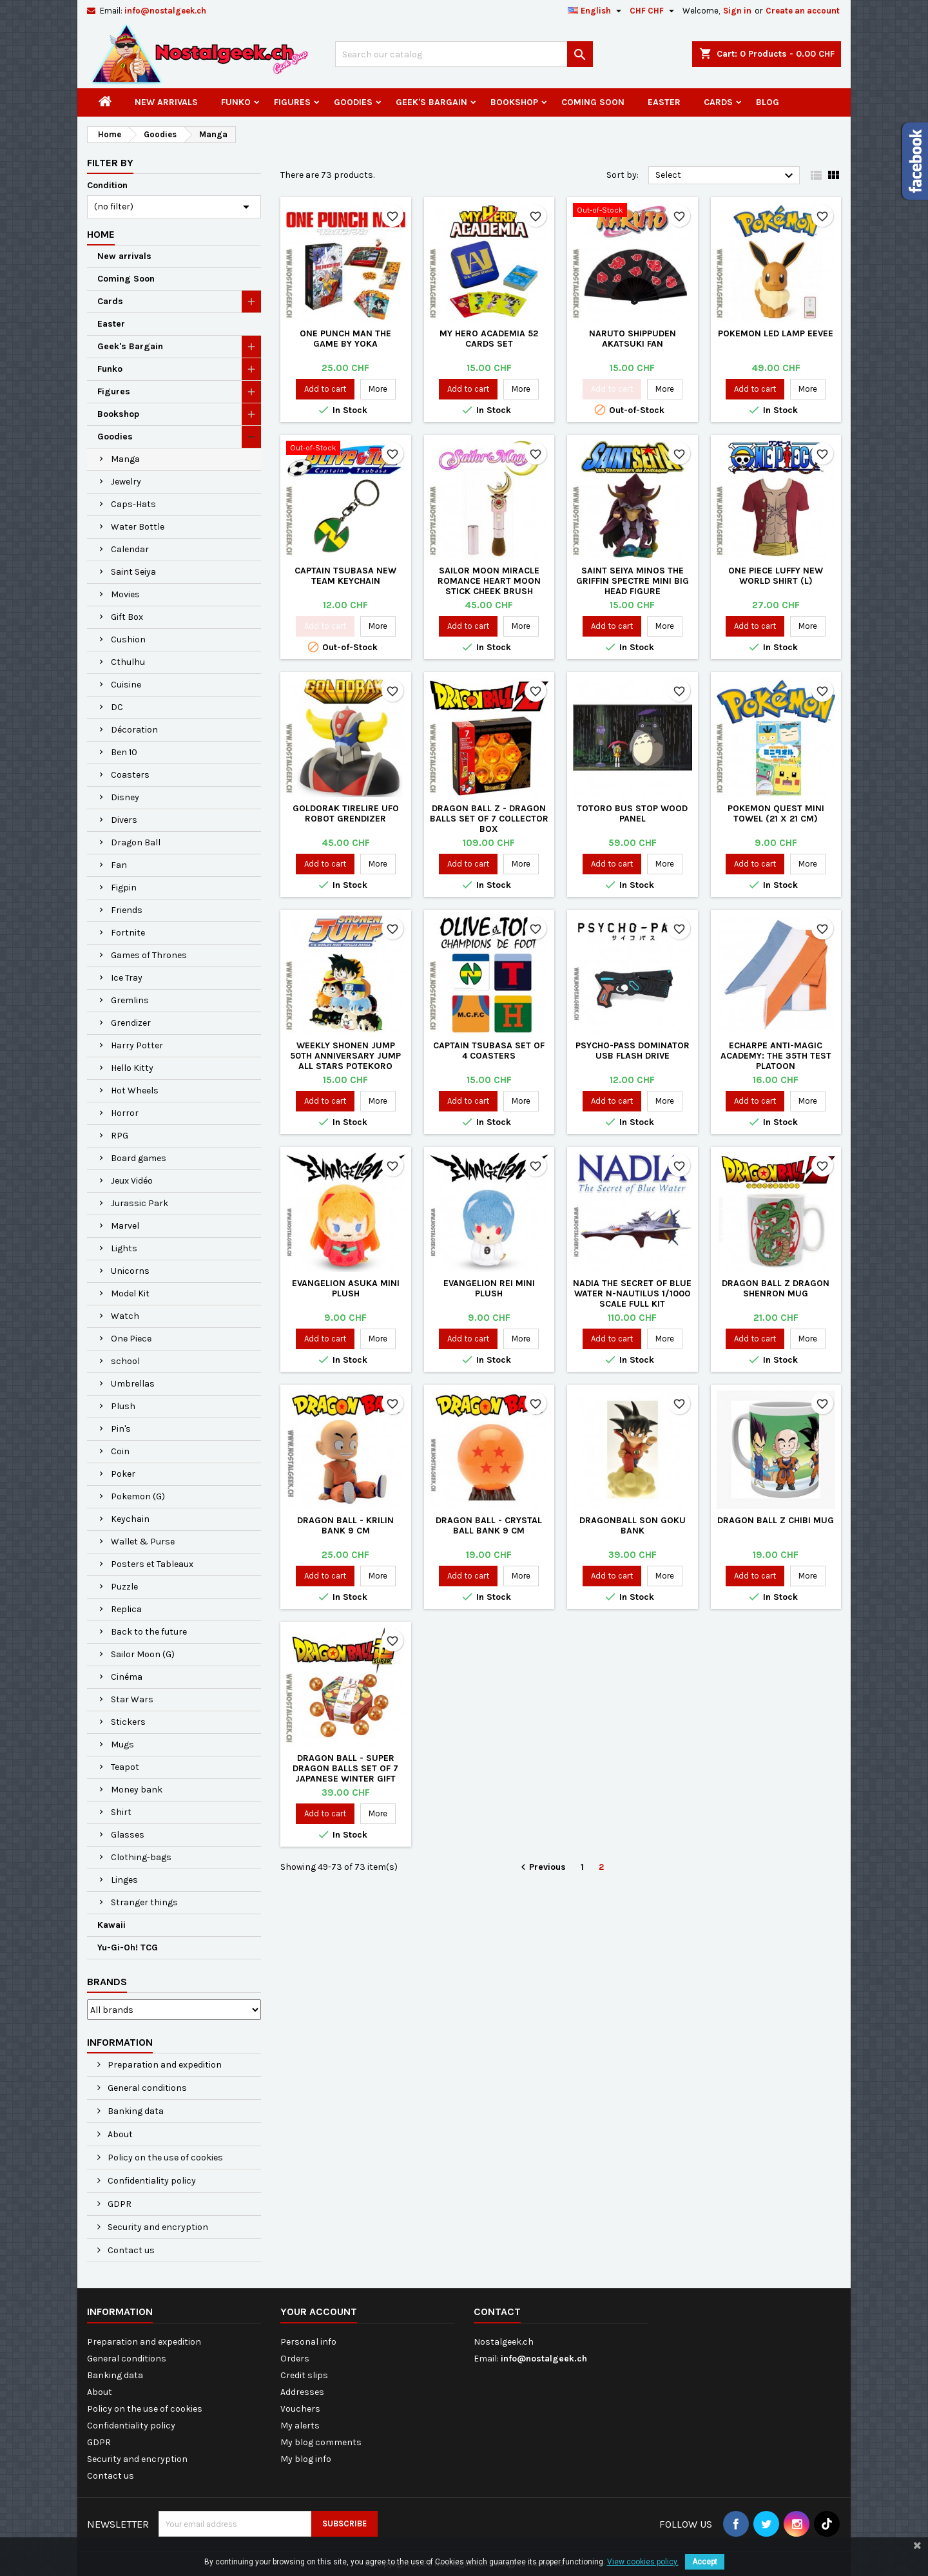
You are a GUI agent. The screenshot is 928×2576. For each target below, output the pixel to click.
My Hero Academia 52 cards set (489, 338)
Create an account (803, 10)
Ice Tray (126, 977)
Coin (120, 1451)
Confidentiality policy (151, 2180)
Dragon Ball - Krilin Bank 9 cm (345, 1525)
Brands (107, 1981)
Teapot (125, 1767)
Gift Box (127, 616)
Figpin (124, 887)
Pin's (121, 1428)
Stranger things (144, 1902)
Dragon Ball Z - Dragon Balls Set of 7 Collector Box (489, 818)
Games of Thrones (149, 955)
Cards (718, 102)
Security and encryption (157, 2227)
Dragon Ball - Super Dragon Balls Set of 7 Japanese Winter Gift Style (345, 1773)
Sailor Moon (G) (143, 1654)
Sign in (737, 10)
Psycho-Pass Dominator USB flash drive (632, 1050)
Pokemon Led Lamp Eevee (775, 333)
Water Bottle (137, 526)
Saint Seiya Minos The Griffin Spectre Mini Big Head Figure (632, 581)
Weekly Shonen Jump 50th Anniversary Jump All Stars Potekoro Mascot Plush (345, 1061)
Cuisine (126, 684)
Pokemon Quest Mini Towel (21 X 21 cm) (776, 813)
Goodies (353, 102)
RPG (119, 1135)
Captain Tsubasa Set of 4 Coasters (489, 1050)
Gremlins (130, 1000)
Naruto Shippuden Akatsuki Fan (632, 338)
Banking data (135, 2111)
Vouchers (300, 2408)
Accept (704, 2561)
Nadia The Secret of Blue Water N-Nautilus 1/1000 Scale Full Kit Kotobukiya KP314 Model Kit (632, 1304)
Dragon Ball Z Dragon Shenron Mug (775, 1288)
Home (101, 234)
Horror (125, 1113)
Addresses (302, 2392)
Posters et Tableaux (152, 1564)
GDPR (118, 2203)
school (125, 1361)
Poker (123, 1473)
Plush (123, 1406)
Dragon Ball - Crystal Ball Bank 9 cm (489, 1525)
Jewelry (126, 481)
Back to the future (149, 1631)
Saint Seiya (133, 571)
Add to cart (325, 389)
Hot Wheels (135, 1090)
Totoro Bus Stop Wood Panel (632, 813)
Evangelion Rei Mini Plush (489, 1288)
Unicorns (130, 1270)
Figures (292, 102)
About (119, 2134)
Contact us (130, 2250)
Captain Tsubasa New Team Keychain (345, 575)
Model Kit (130, 1293)
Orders (294, 2358)
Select (726, 176)
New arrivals (166, 102)
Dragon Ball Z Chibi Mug (775, 1520)
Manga (125, 459)
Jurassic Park (139, 1203)
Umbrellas (133, 1383)
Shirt (121, 1812)
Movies (125, 594)
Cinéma (126, 1676)
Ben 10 (124, 752)
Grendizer (131, 1022)
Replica (126, 1609)
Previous (541, 1867)
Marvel (125, 1225)
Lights (124, 1248)
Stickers (128, 1721)
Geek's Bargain (431, 102)
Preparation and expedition (164, 2064)
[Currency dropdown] (653, 11)
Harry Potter (137, 1045)
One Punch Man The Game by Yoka (345, 338)
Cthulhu (128, 662)
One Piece (131, 1338)
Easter (664, 102)
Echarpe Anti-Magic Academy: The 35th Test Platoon (775, 1056)
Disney (125, 797)
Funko (236, 102)
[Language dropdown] (596, 11)
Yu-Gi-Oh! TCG (127, 1947)
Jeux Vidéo (132, 1180)
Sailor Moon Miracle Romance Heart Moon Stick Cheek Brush (489, 581)
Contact (497, 2311)
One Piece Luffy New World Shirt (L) (775, 575)
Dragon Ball (135, 842)
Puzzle (124, 1586)
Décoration (134, 729)
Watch (125, 1316)
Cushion (128, 639)
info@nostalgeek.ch (165, 10)
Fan (119, 865)
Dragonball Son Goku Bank (632, 1525)
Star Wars (132, 1699)
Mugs (122, 1744)
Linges (124, 1879)
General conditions (146, 2087)
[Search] (464, 54)
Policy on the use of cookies (164, 2157)
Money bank (136, 1789)
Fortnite (128, 932)
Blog (767, 102)
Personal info (308, 2341)
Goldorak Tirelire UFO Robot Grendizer (346, 813)
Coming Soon (592, 102)
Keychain (130, 1519)
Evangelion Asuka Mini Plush (346, 1288)
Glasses (127, 1834)
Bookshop (514, 102)
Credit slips (304, 2375)
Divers (124, 819)
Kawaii (111, 1924)
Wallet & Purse (143, 1541)
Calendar (130, 549)
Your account (318, 2311)
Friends (126, 910)
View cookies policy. (643, 2561)
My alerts (300, 2425)
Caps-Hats (133, 504)
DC (117, 707)
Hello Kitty (132, 1067)
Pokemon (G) (138, 1496)
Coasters (130, 774)
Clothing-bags (141, 1857)
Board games (138, 1158)
